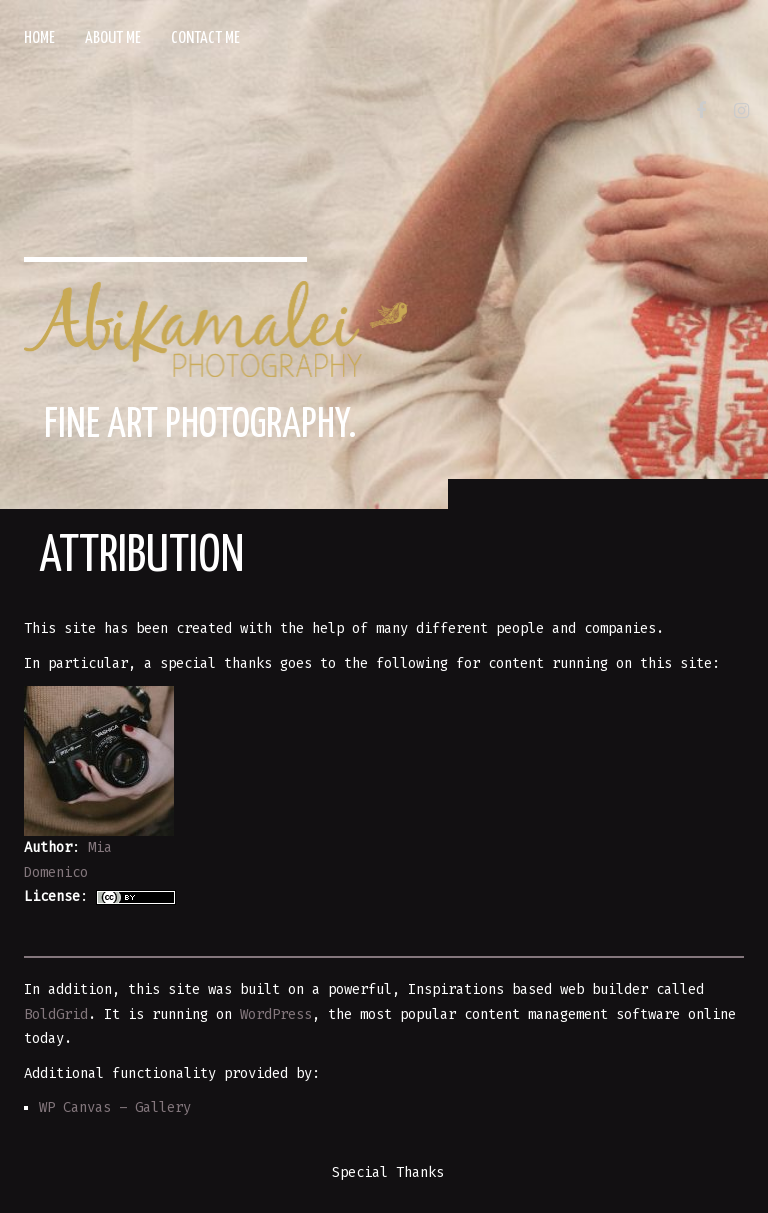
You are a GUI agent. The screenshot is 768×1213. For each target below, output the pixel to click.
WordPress (276, 1014)
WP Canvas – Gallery (115, 1107)
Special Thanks (388, 1172)
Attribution (141, 557)
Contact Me (205, 38)
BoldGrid (56, 1014)
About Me (113, 38)
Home (39, 38)
